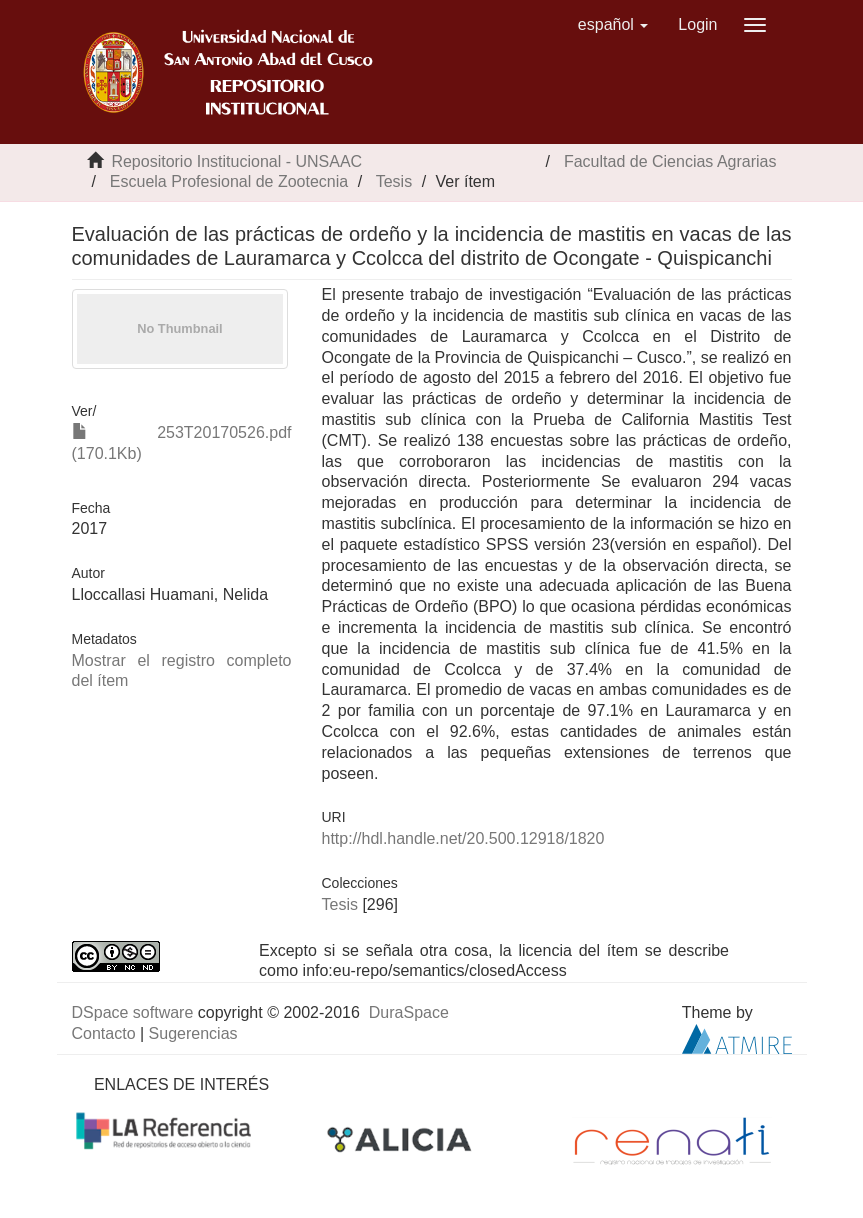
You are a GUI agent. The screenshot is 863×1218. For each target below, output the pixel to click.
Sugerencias (193, 1033)
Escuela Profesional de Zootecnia (229, 181)
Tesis (394, 181)
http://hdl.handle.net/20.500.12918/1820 (463, 838)
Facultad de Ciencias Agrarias (670, 161)
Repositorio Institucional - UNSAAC (236, 161)
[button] (613, 25)
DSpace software (133, 1012)
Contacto (104, 1033)
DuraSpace (409, 1012)
